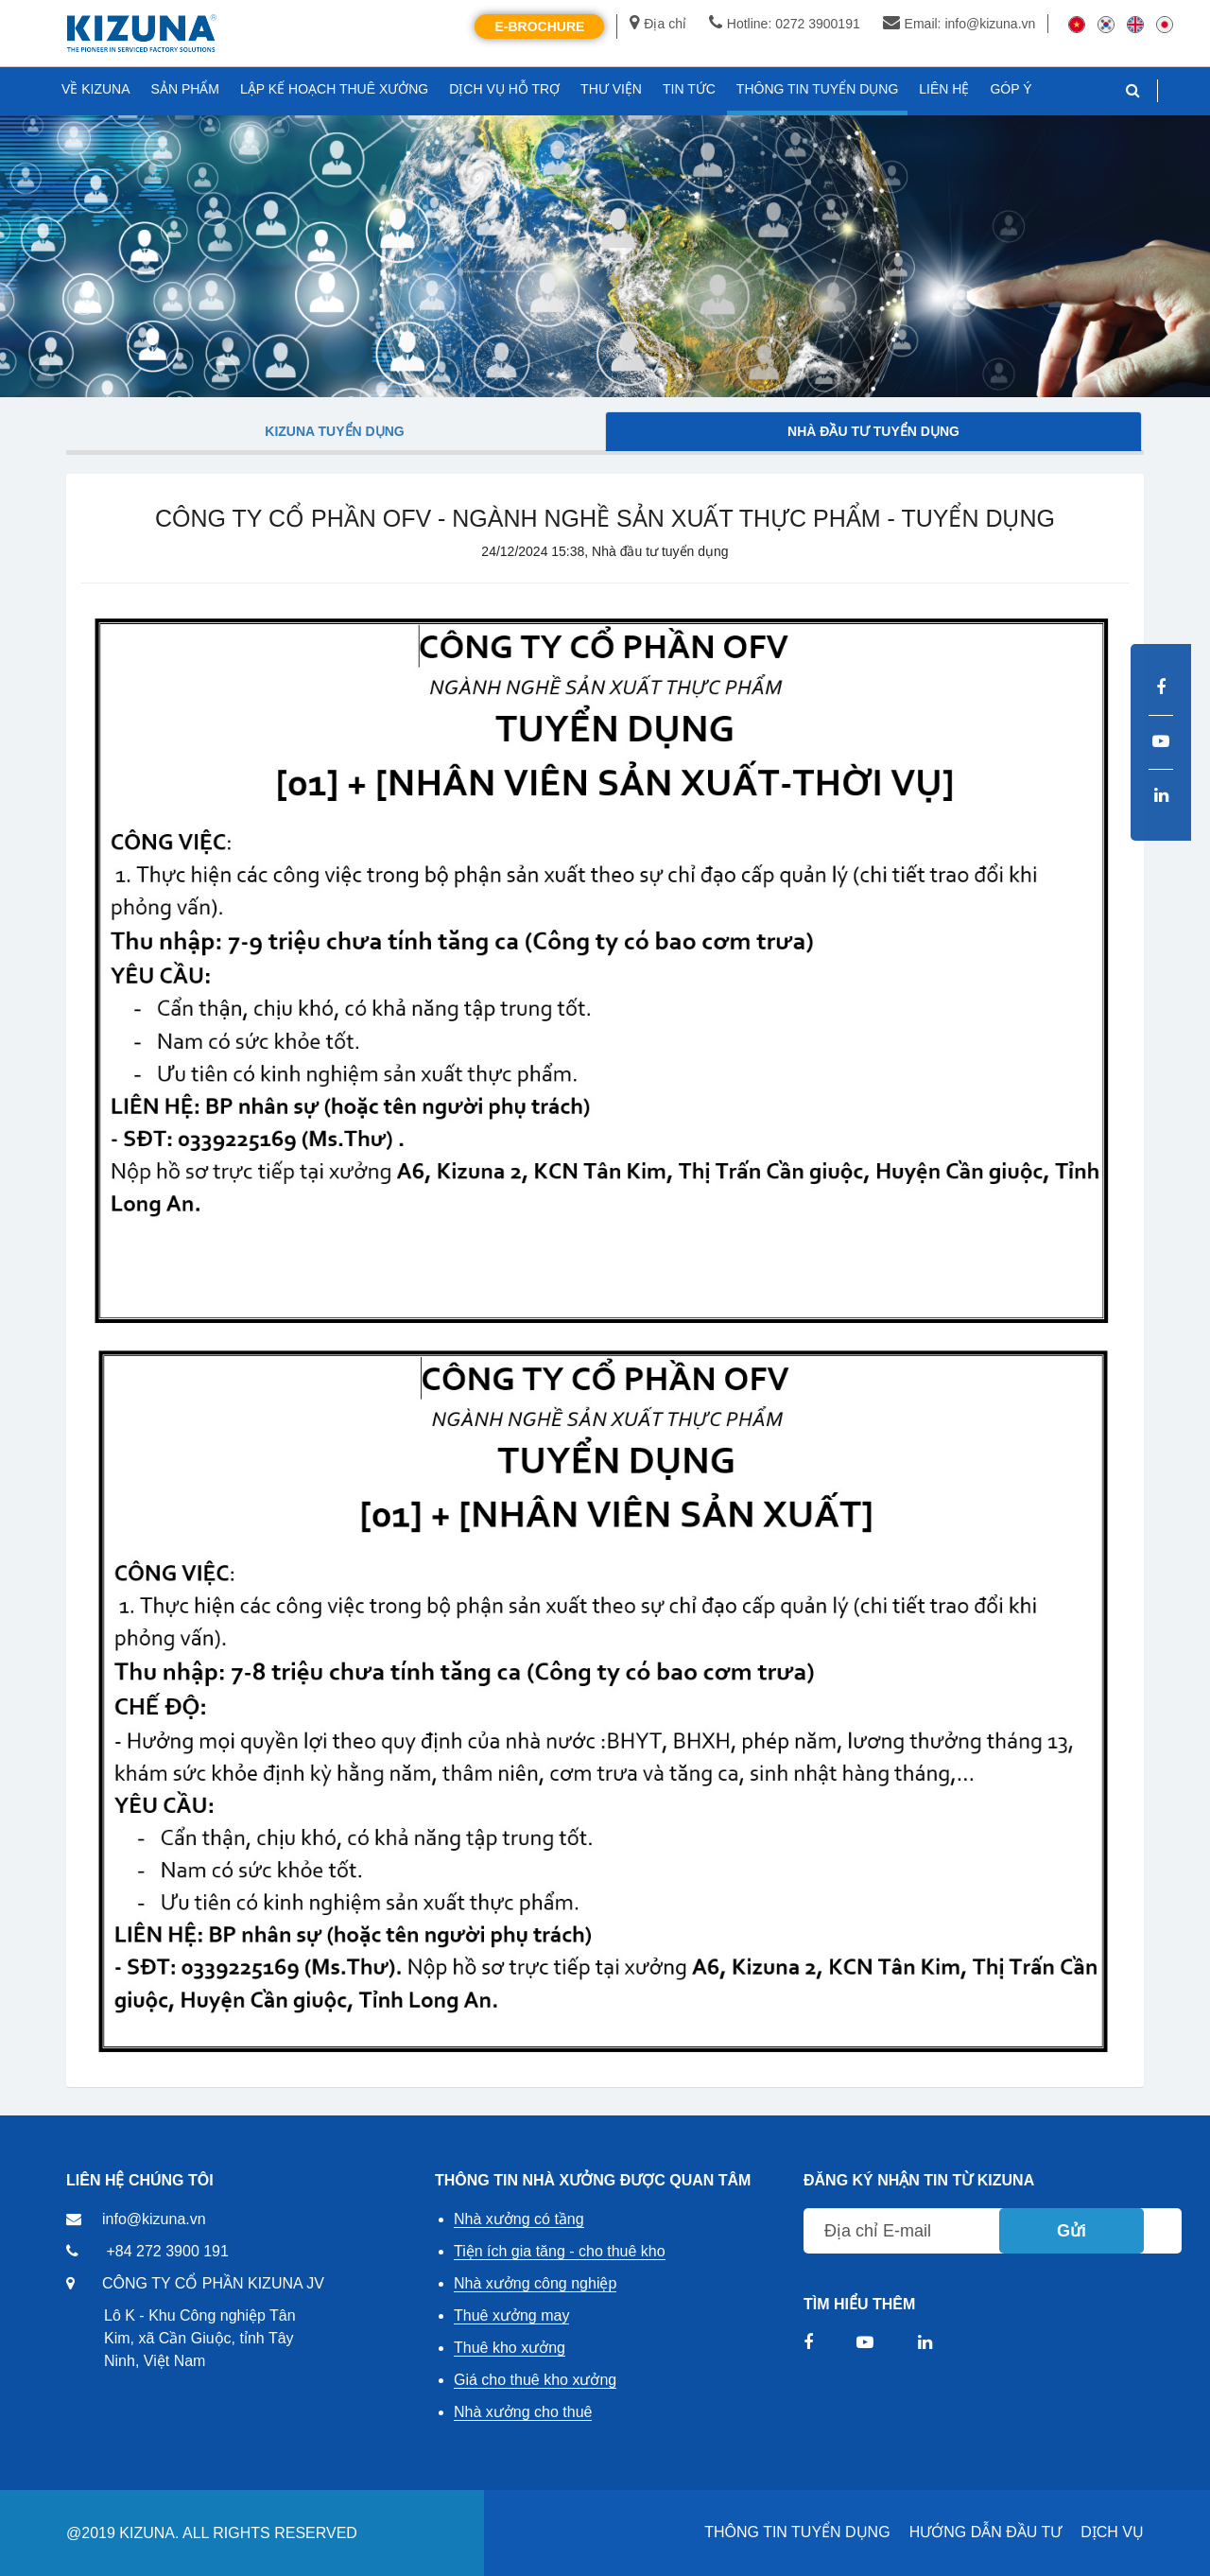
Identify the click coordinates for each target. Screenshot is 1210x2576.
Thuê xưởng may (511, 2315)
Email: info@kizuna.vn (959, 23)
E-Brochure (539, 26)
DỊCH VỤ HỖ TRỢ (504, 88)
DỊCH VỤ (1112, 2532)
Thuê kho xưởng (509, 2348)
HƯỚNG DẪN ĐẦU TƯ (986, 2532)
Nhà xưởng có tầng (519, 2219)
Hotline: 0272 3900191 (784, 23)
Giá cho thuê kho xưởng (535, 2380)
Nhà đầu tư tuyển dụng (873, 431)
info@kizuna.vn (154, 2219)
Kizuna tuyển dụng (334, 431)
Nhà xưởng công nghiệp (535, 2283)
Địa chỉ (658, 23)
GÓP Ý (1010, 88)
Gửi (1071, 2230)
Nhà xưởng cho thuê (523, 2412)
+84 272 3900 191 (167, 2251)
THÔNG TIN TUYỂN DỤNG (797, 2532)
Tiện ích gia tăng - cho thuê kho (560, 2251)
